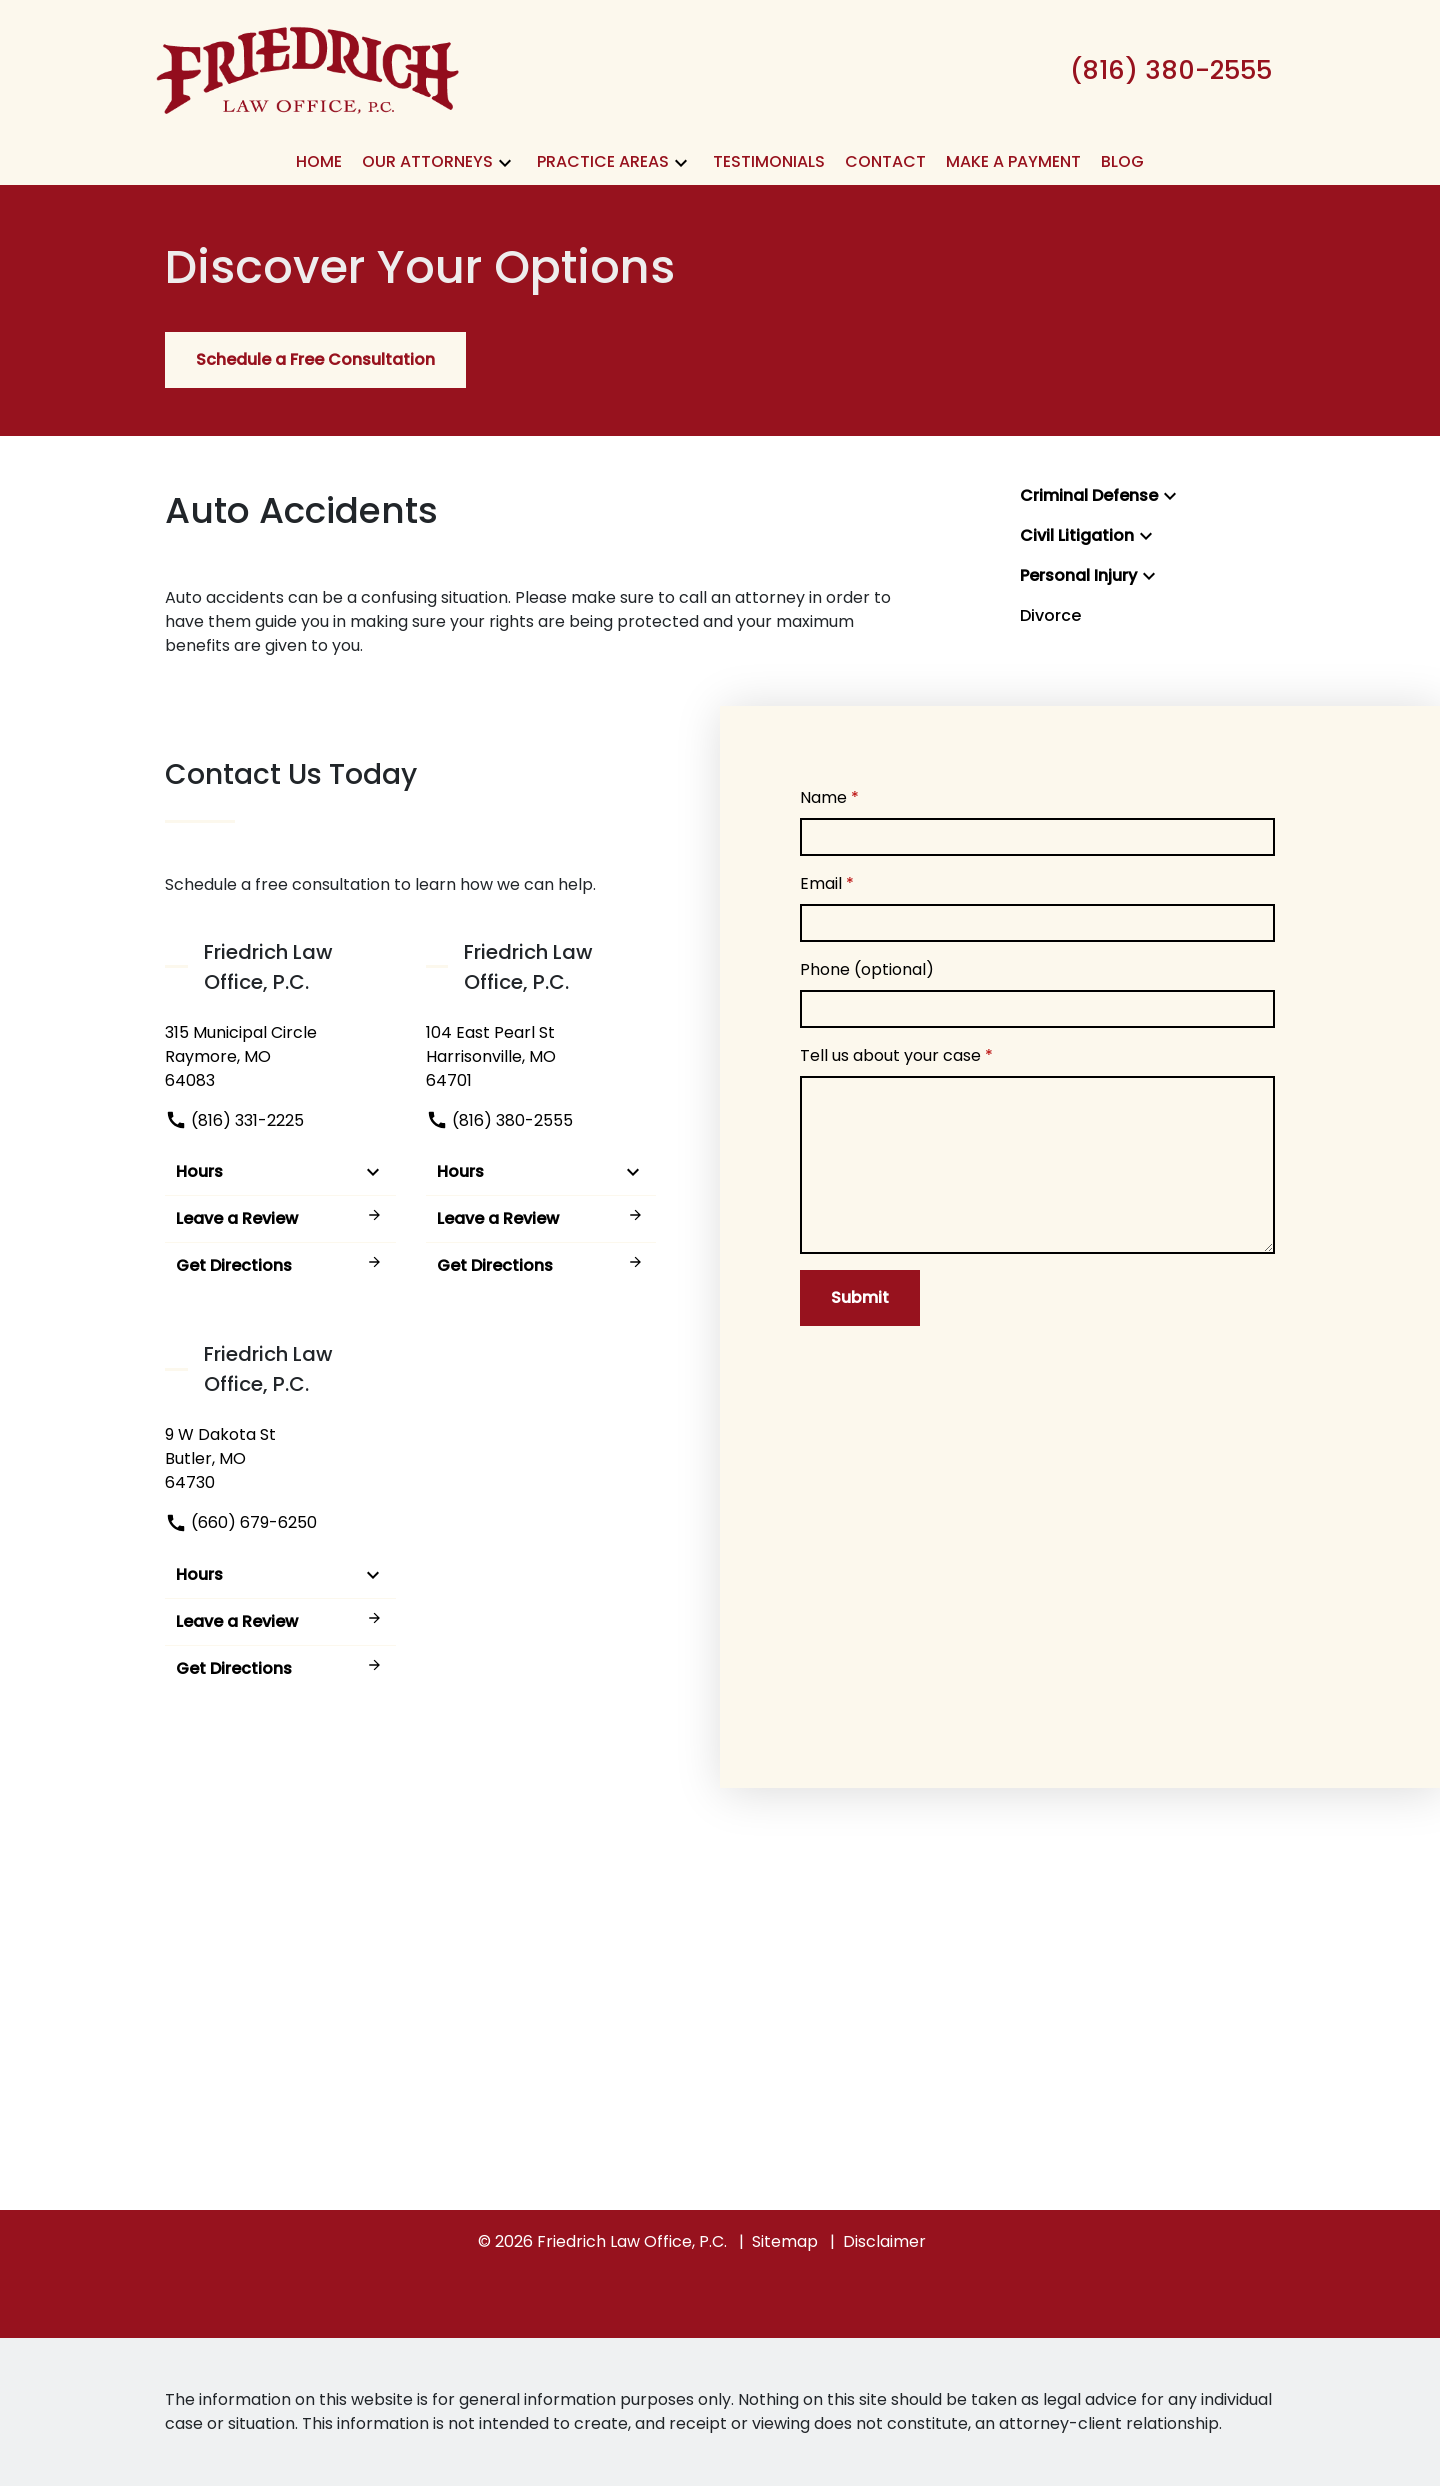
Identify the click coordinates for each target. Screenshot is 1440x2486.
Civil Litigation (1077, 535)
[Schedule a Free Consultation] (315, 360)
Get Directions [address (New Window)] (280, 1265)
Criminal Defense (1089, 495)
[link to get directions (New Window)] (280, 1057)
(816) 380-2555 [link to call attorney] (499, 1120)
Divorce (1050, 615)
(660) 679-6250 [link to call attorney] (241, 1522)
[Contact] (885, 162)
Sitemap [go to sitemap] (785, 2241)
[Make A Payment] (1013, 162)
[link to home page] (307, 68)
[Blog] (1122, 162)
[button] (505, 162)
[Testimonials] (769, 162)
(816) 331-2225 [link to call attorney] (234, 1120)
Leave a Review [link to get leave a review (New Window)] (280, 1218)
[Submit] (860, 1298)
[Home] (319, 162)
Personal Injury (1078, 575)
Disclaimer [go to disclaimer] (884, 2241)
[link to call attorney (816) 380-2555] (1171, 70)
